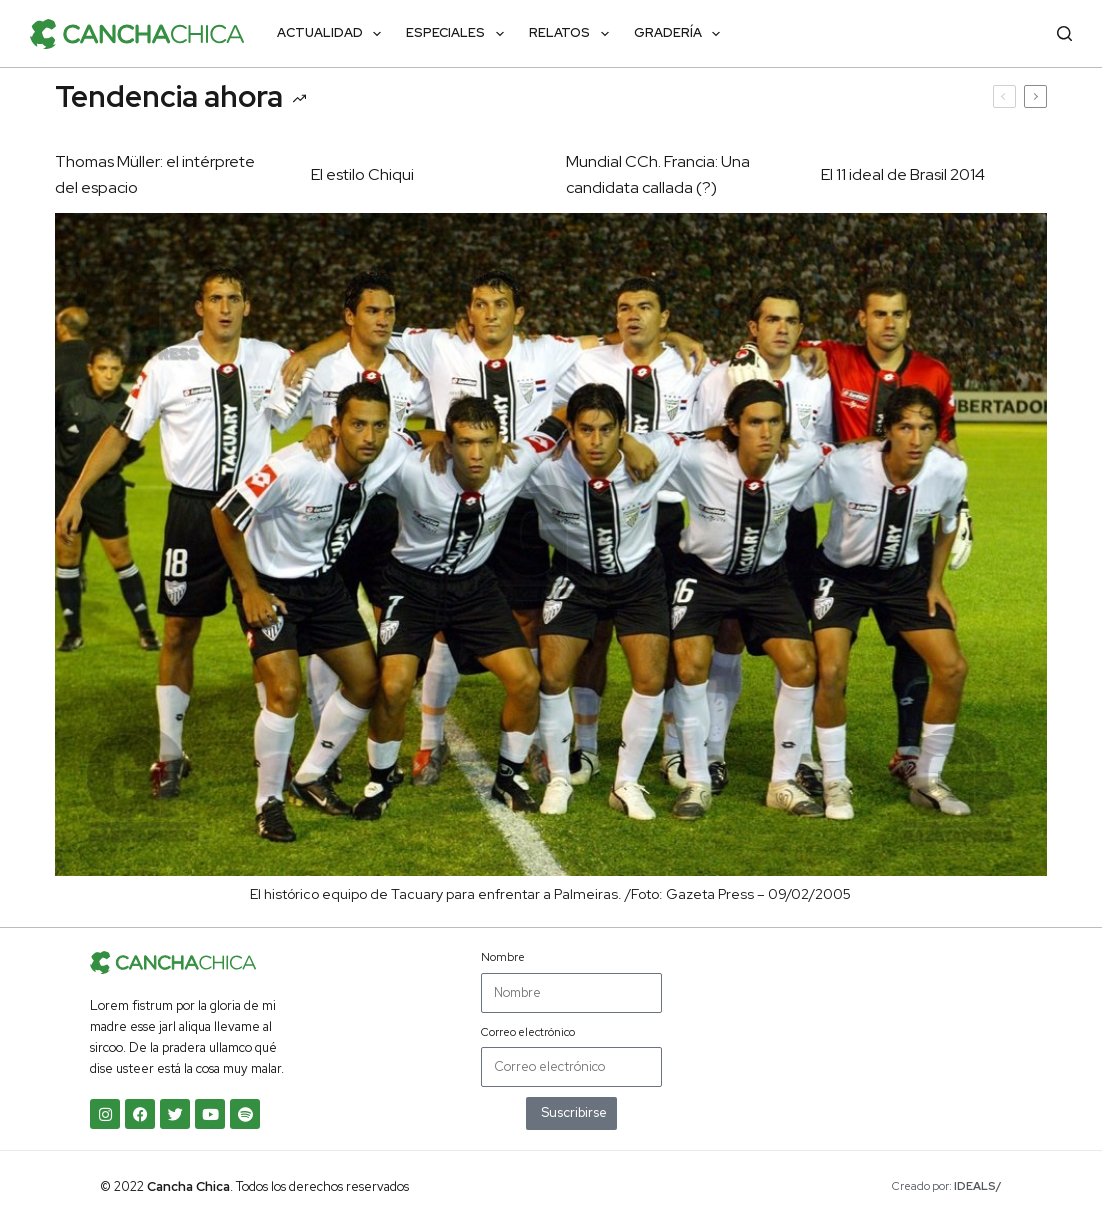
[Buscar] (1064, 33)
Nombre (503, 957)
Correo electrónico (528, 1032)
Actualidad (333, 34)
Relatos (573, 34)
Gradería (681, 34)
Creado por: (947, 1186)
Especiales (459, 34)
